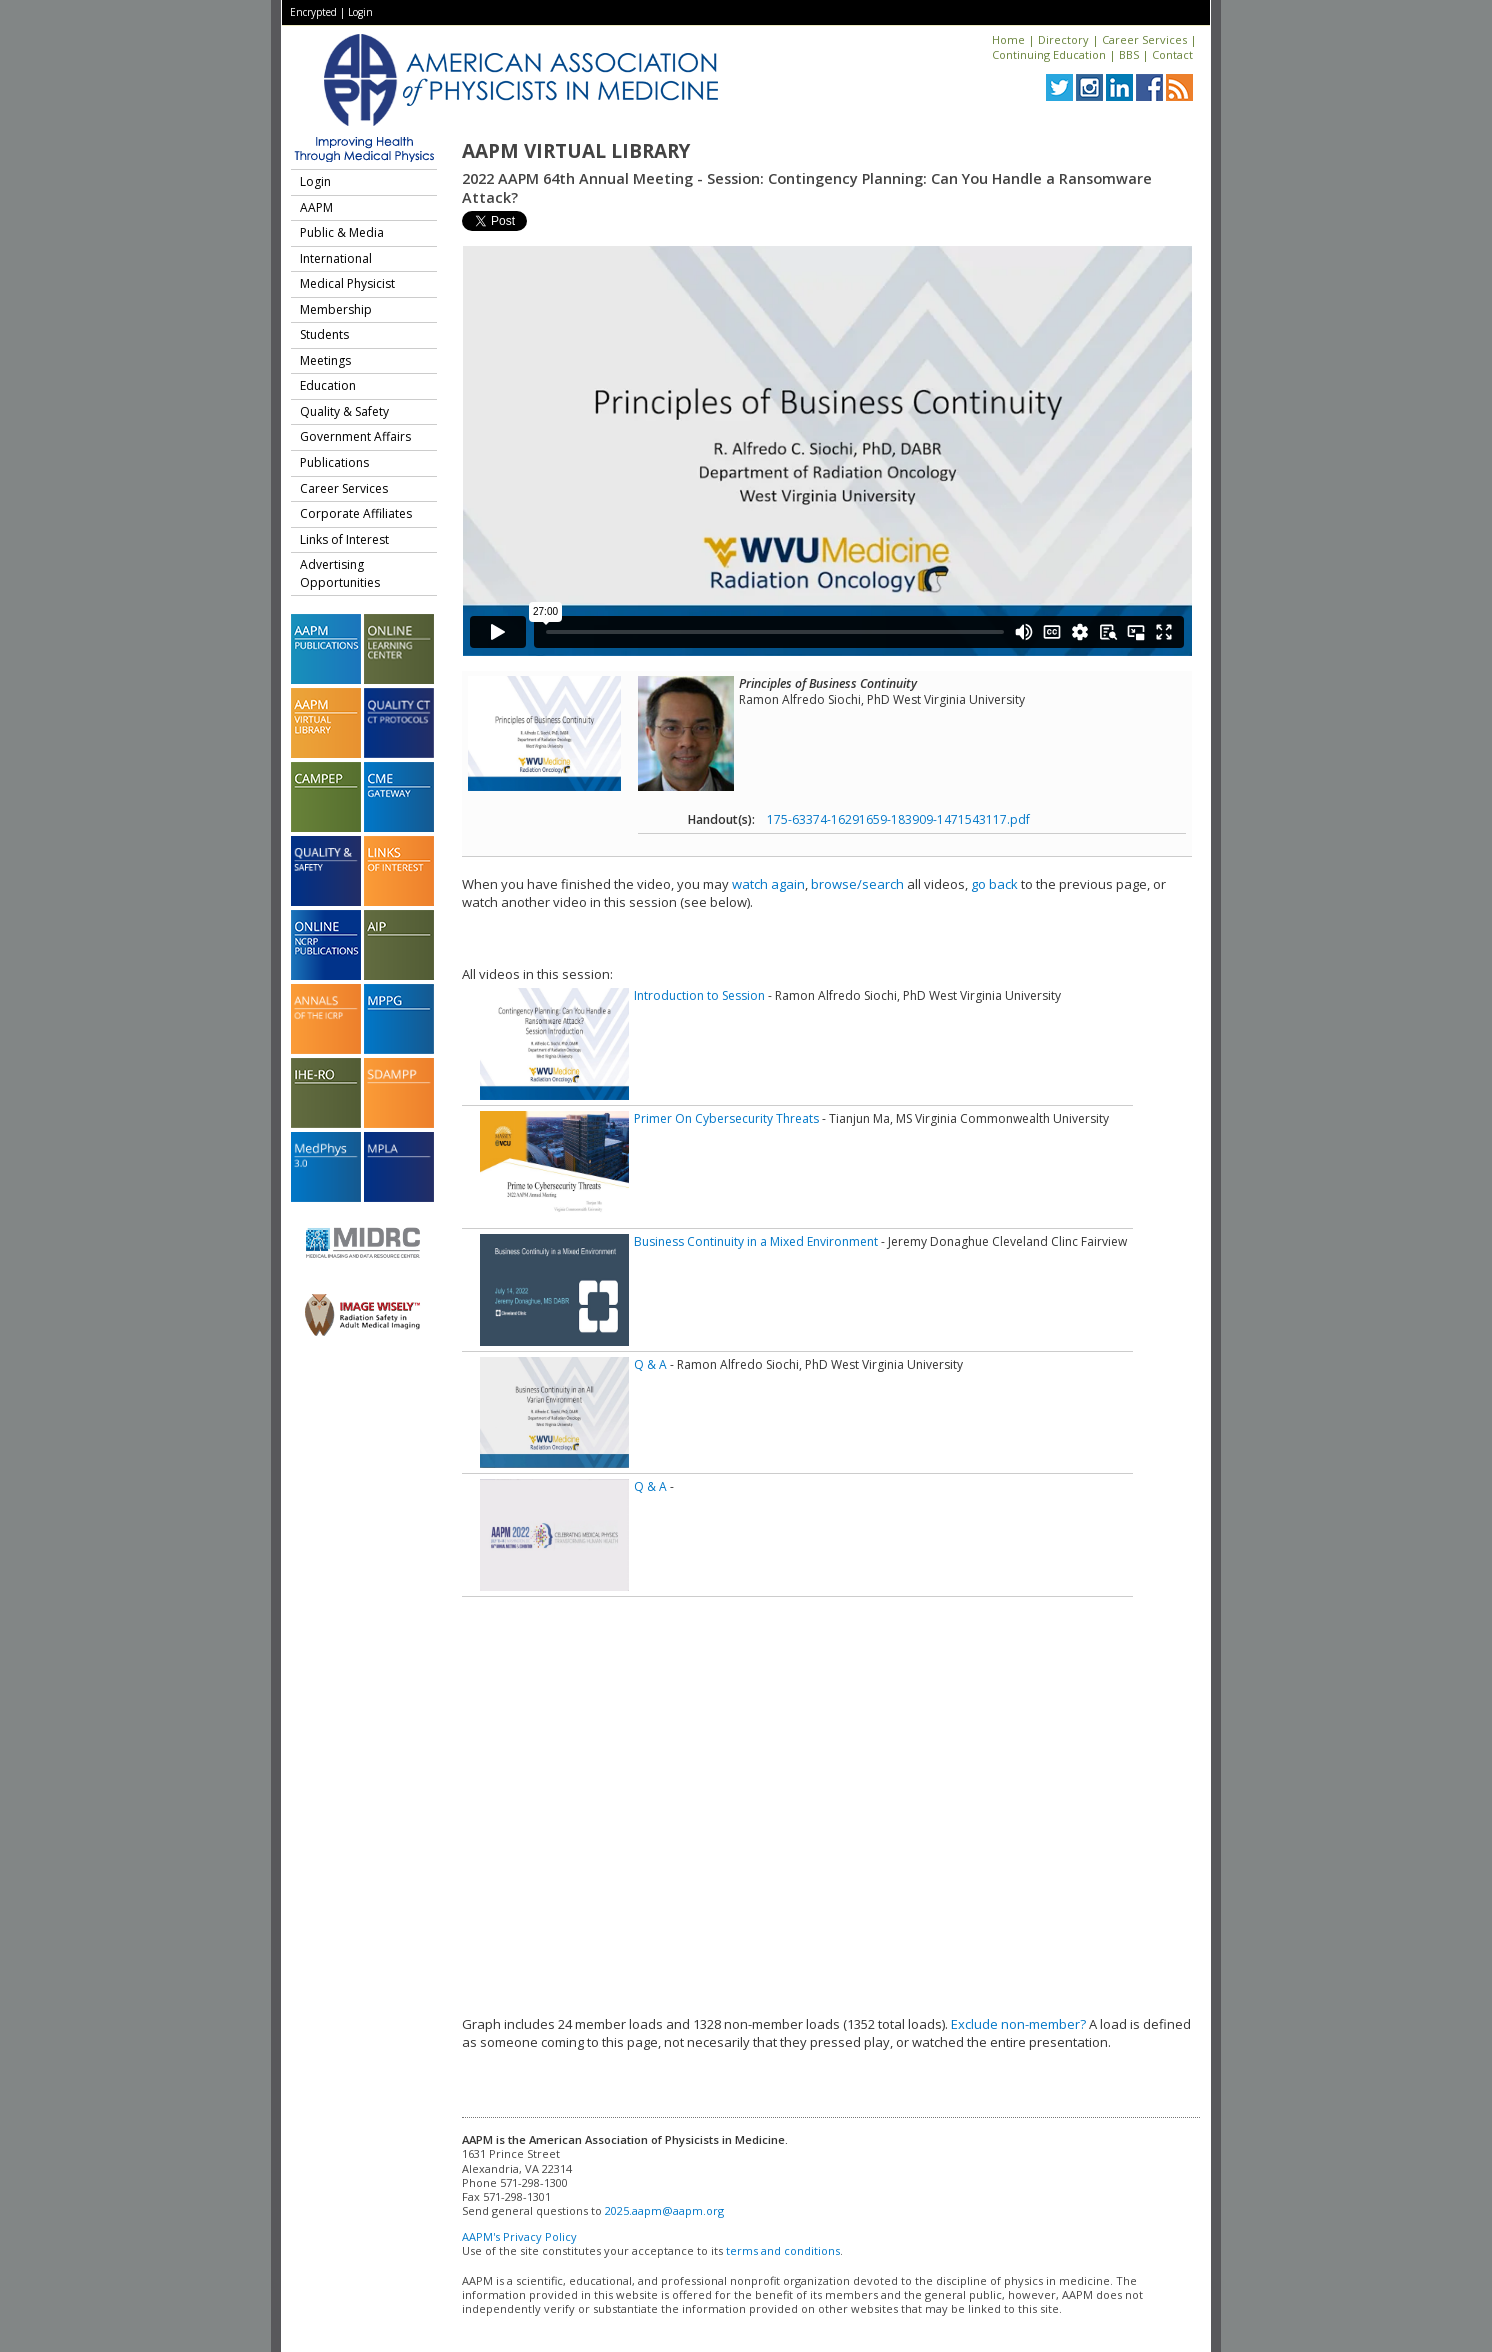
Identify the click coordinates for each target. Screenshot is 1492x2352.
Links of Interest (344, 539)
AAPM (316, 207)
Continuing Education (1049, 54)
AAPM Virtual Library (576, 151)
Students (324, 334)
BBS (1129, 54)
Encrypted (313, 12)
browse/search (857, 884)
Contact (1172, 54)
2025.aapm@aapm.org (664, 2210)
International (336, 258)
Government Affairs (355, 436)
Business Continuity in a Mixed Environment (756, 1241)
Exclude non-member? (1018, 2024)
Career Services (1144, 39)
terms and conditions (783, 2250)
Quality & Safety (344, 411)
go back (994, 884)
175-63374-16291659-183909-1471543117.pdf (898, 819)
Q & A (650, 1364)
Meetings (325, 360)
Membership (336, 309)
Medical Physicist (347, 283)
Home (1008, 39)
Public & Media (342, 232)
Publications (334, 462)
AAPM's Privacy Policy (519, 2236)
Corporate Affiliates (356, 513)
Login (360, 12)
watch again (768, 884)
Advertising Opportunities (340, 573)
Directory (1063, 39)
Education (328, 385)
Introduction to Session (699, 995)
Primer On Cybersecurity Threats (726, 1118)
